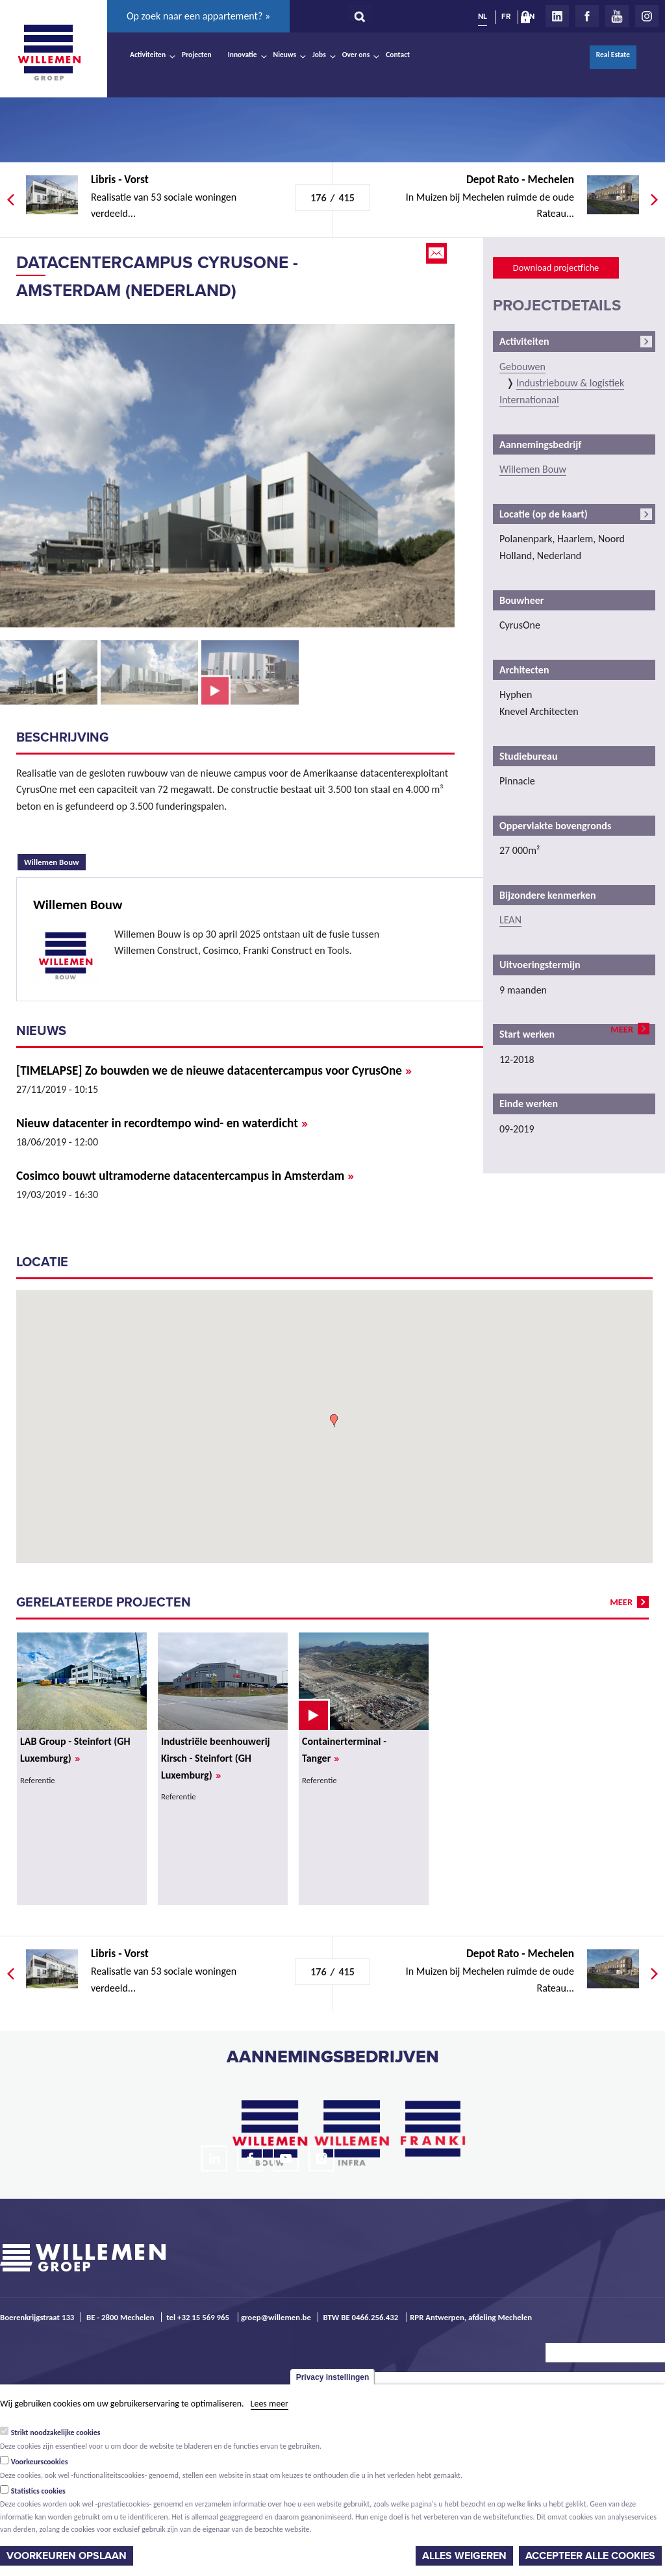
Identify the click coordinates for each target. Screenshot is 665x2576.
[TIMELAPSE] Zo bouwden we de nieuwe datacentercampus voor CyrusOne (214, 1070)
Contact (398, 54)
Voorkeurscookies (39, 2461)
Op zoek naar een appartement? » (198, 16)
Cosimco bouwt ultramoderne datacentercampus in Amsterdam (185, 1175)
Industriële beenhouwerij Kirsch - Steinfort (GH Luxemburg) (215, 1758)
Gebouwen (522, 366)
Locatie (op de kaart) (543, 514)
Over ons (356, 54)
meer (621, 1029)
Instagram (647, 16)
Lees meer (269, 2403)
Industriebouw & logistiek (570, 383)
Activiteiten (148, 54)
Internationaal (529, 400)
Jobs (319, 54)
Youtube (617, 16)
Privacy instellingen (333, 2377)
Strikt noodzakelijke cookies (56, 2432)
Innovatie (242, 54)
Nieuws (284, 54)
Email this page (437, 253)
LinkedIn (557, 16)
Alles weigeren (464, 2555)
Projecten (197, 54)
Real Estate (613, 54)
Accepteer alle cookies (590, 2555)
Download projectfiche (556, 267)
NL (482, 16)
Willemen (48, 53)
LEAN (510, 920)
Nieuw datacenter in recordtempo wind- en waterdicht (162, 1123)
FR (505, 16)
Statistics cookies (38, 2490)
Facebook (587, 16)
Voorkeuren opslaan (66, 2555)
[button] (334, 1420)
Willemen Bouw (55, 860)
